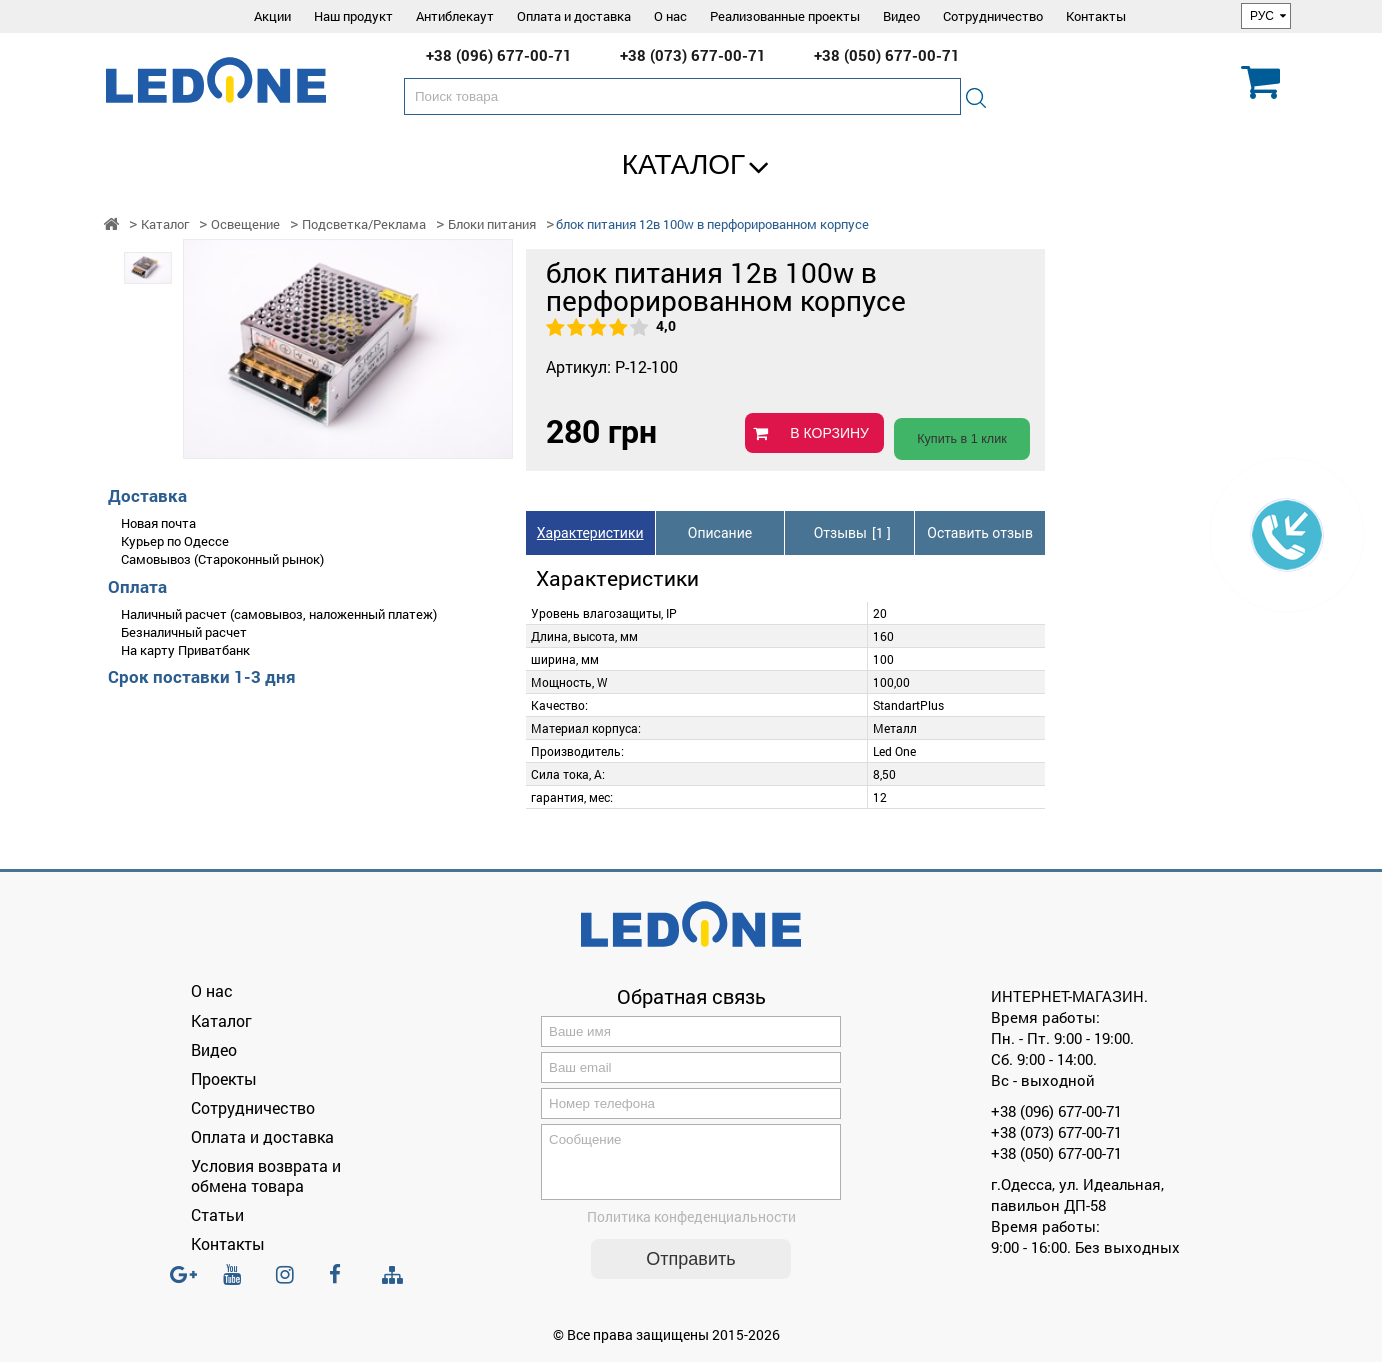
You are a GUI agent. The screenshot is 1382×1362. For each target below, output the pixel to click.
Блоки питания (492, 224)
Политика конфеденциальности (691, 1228)
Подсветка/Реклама (364, 224)
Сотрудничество (993, 16)
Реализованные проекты (785, 16)
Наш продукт (353, 16)
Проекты (224, 1078)
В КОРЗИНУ (829, 433)
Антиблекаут (455, 16)
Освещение (245, 224)
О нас (670, 16)
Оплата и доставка (574, 16)
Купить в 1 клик (962, 439)
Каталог (684, 164)
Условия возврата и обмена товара (266, 1175)
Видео (901, 16)
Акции (272, 16)
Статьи (217, 1214)
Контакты (1096, 16)
